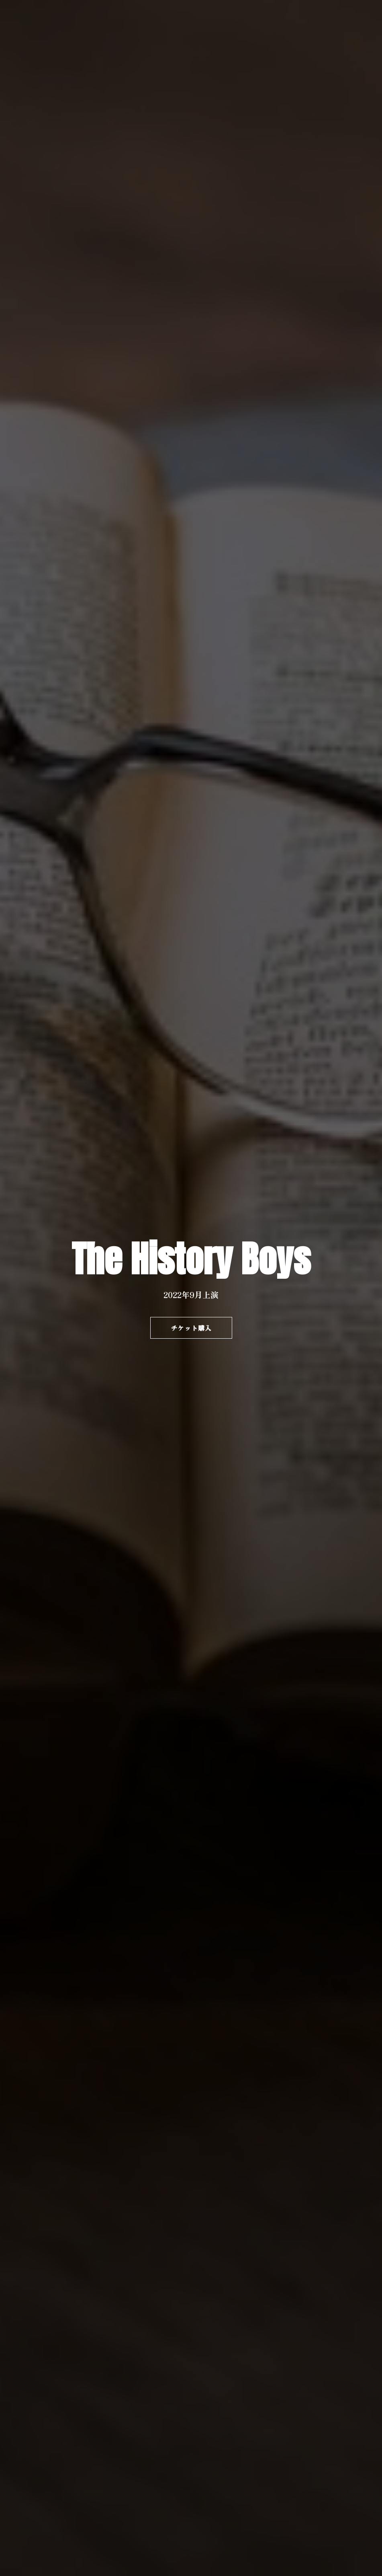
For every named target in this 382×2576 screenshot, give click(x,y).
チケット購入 (191, 1328)
